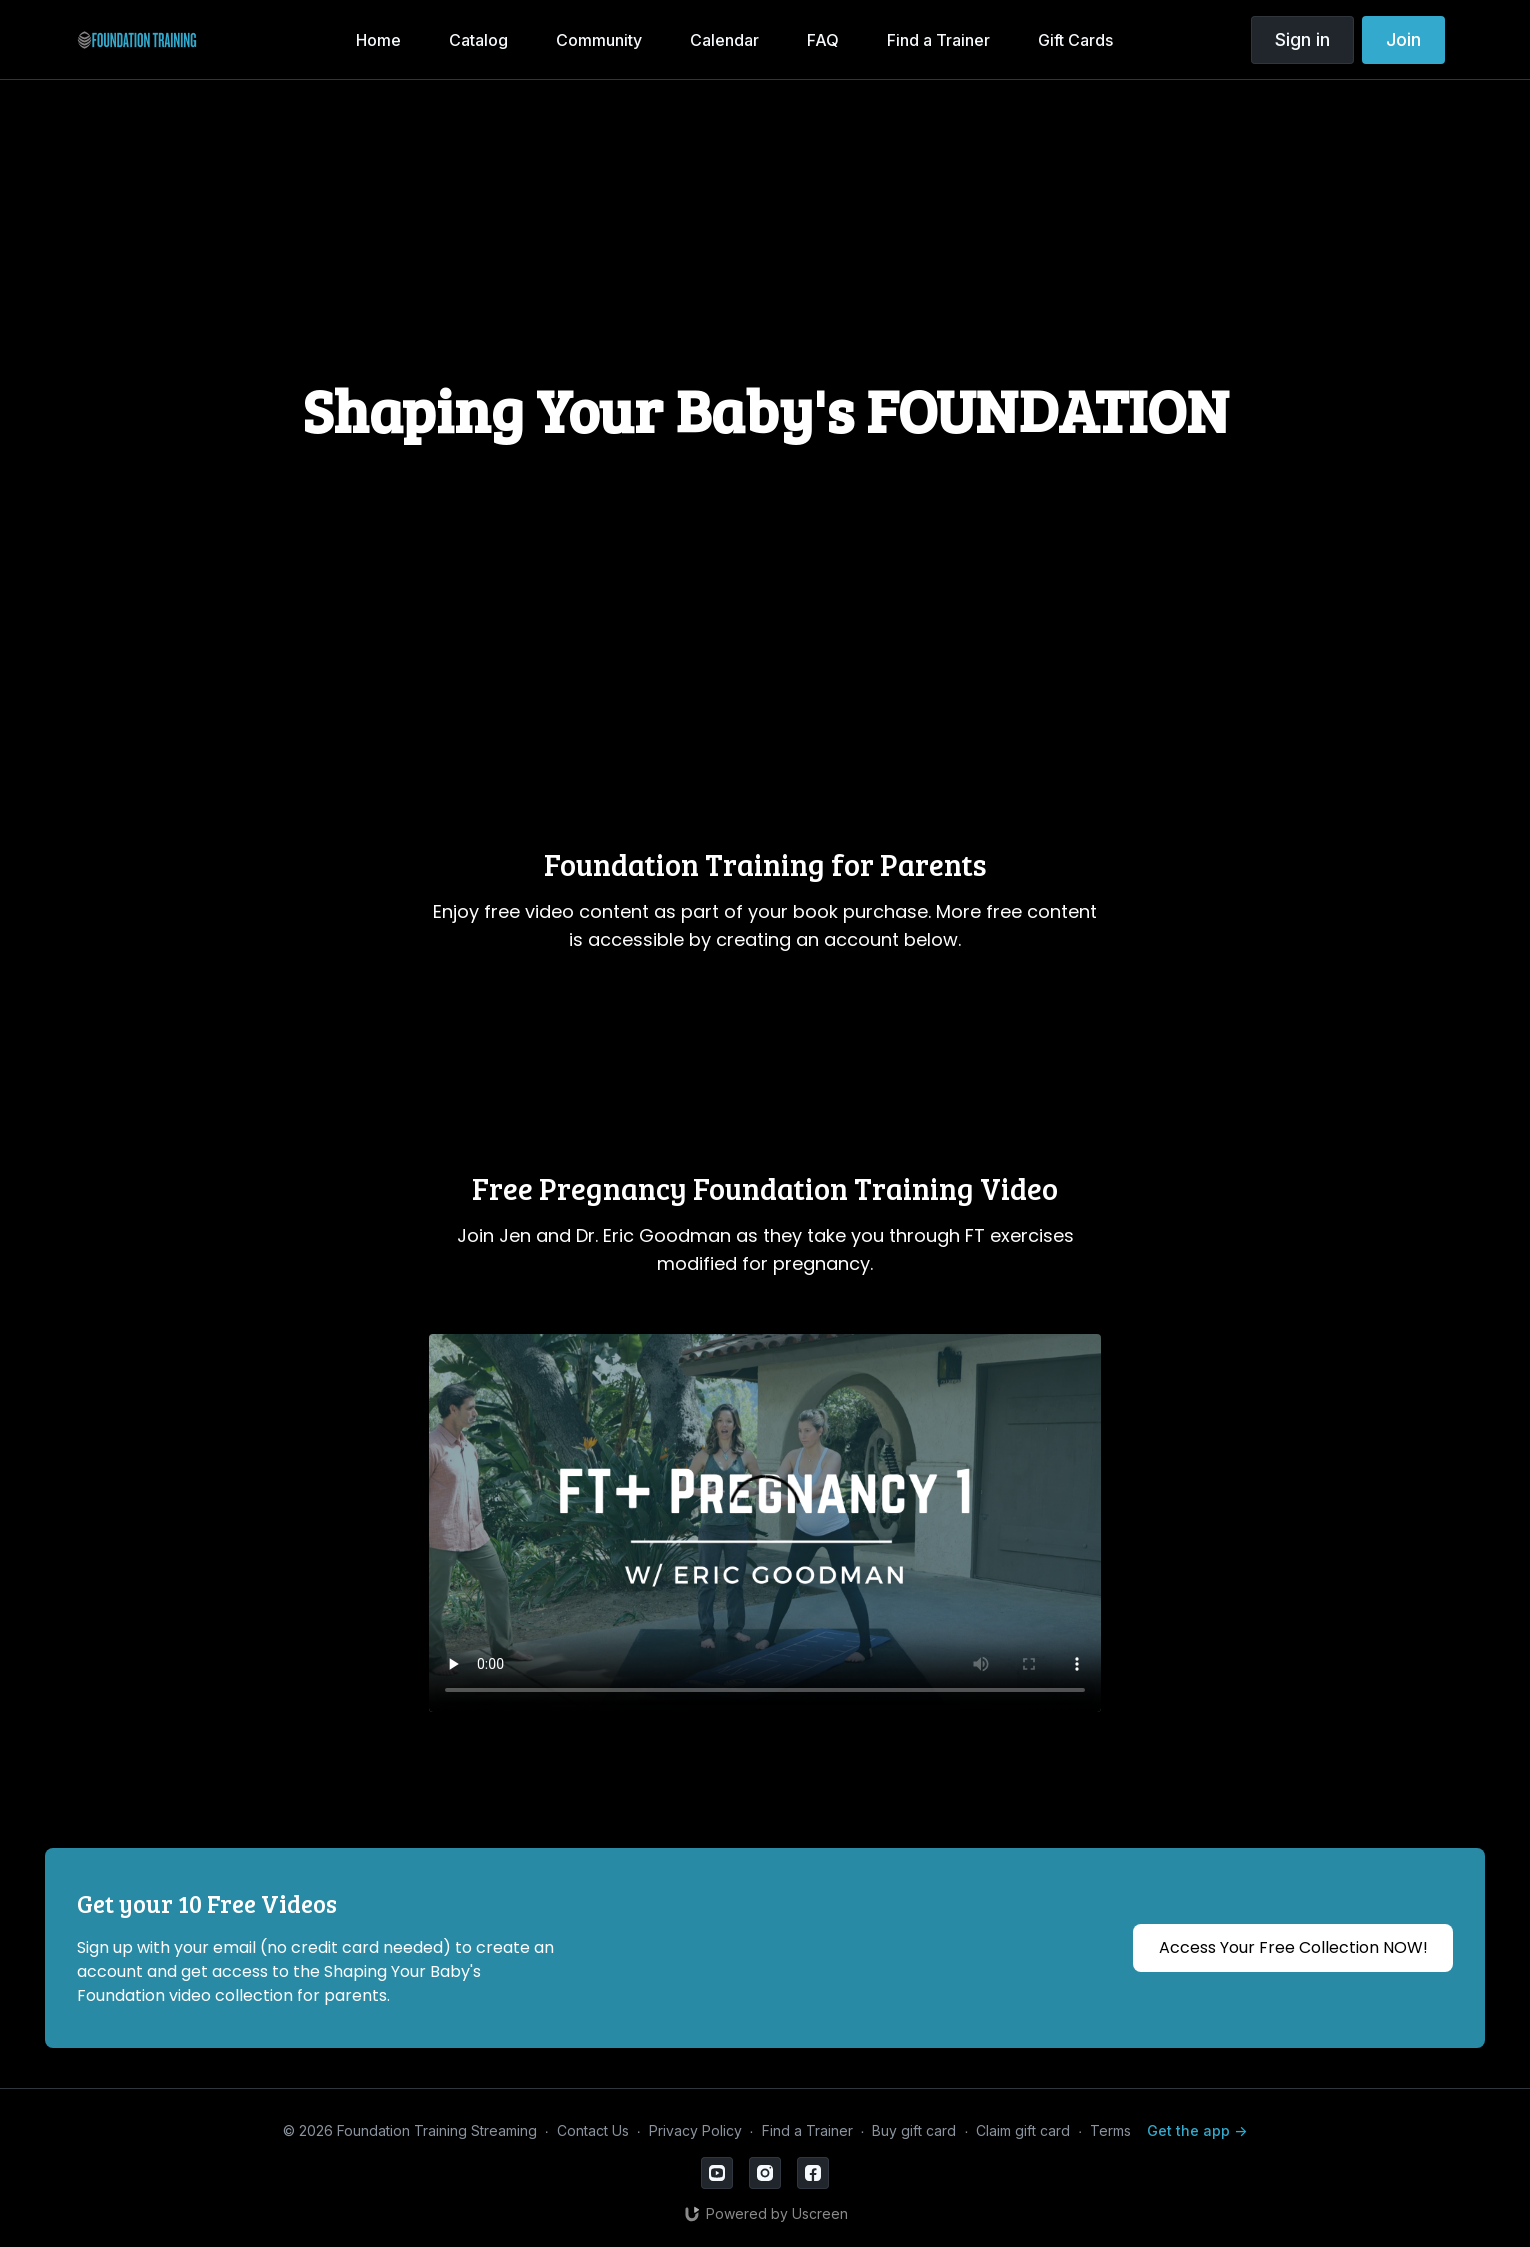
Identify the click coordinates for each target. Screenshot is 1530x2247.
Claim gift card (1023, 2130)
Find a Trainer (807, 2130)
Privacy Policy (695, 2130)
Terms (1110, 2130)
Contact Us (593, 2130)
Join (1403, 39)
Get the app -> (1197, 2130)
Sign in (1302, 39)
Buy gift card (914, 2130)
